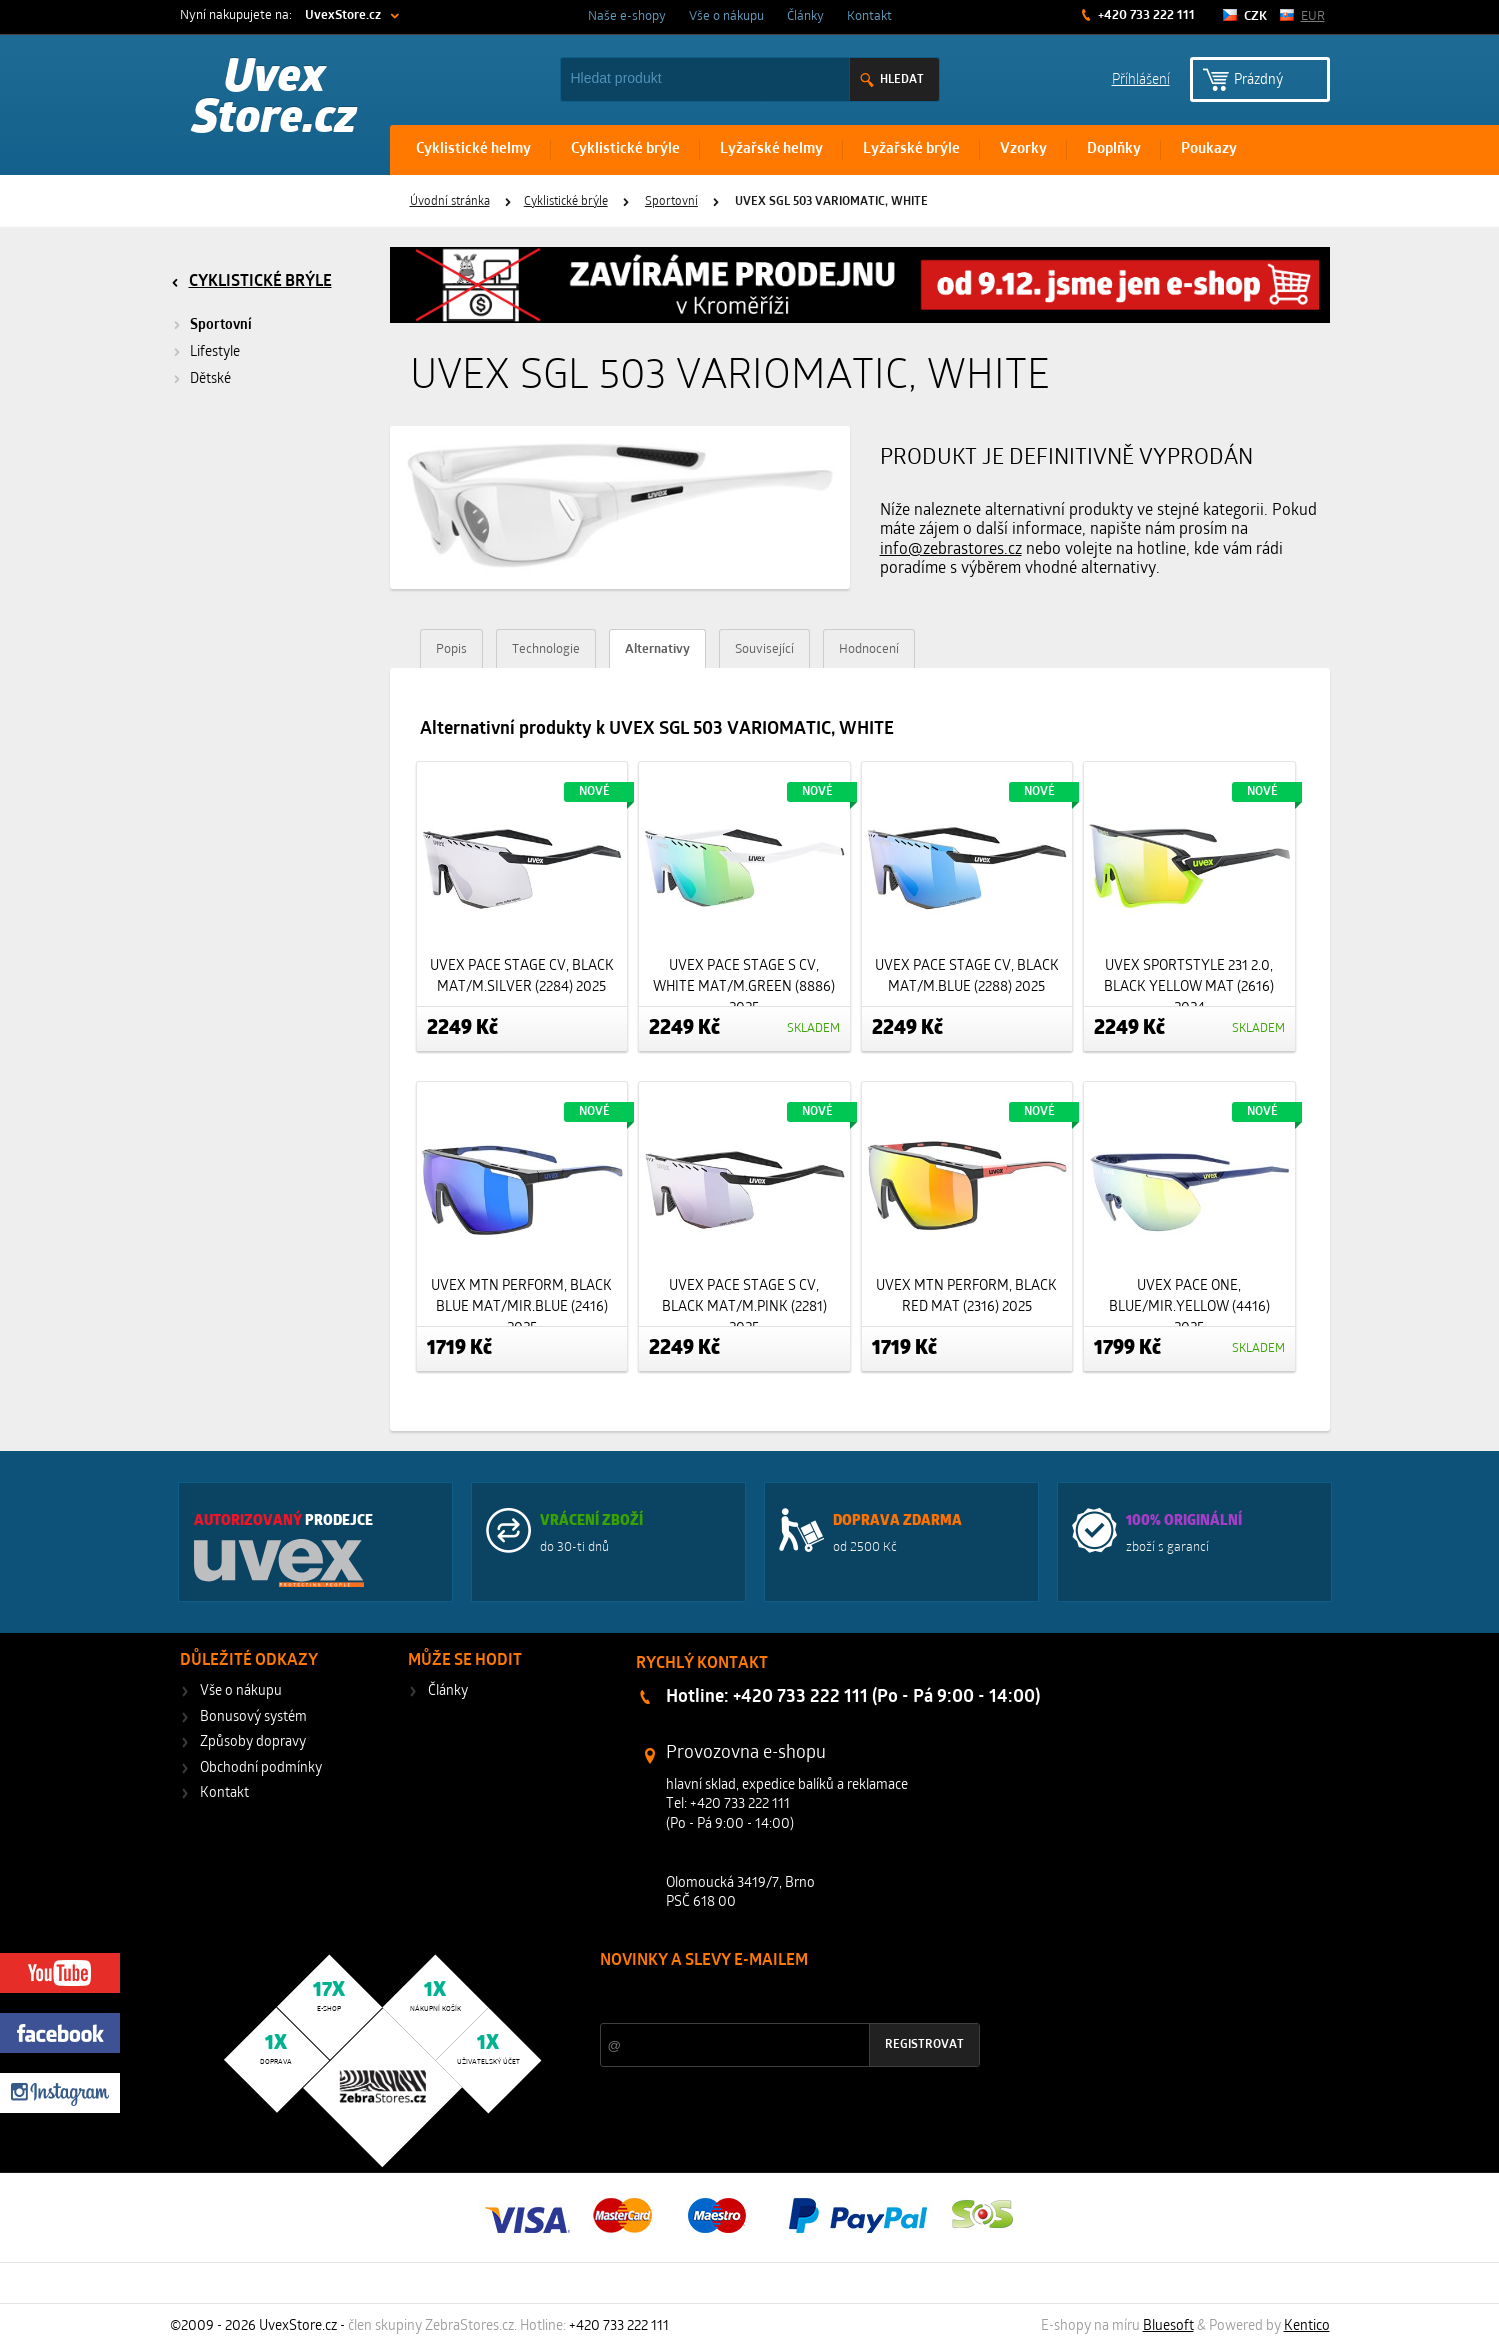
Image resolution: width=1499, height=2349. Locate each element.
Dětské (210, 379)
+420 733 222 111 (1145, 15)
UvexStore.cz (343, 15)
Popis (451, 649)
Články (805, 16)
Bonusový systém (253, 1717)
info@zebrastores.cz (951, 550)
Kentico (1307, 2326)
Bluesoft (1168, 2326)
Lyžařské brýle (911, 149)
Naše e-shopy (627, 16)
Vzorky (1023, 149)
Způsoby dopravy (253, 1742)
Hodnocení (869, 649)
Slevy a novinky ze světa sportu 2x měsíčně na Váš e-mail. (771, 1998)
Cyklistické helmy (473, 149)
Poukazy (1209, 149)
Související (764, 649)
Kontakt (869, 16)
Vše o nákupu (726, 16)
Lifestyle (215, 352)
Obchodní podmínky (261, 1768)
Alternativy (657, 649)
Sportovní (671, 202)
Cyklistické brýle (625, 149)
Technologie (546, 649)
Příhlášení (1141, 78)
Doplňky (1114, 149)
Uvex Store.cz (274, 100)
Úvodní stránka (450, 202)
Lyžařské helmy (771, 149)
